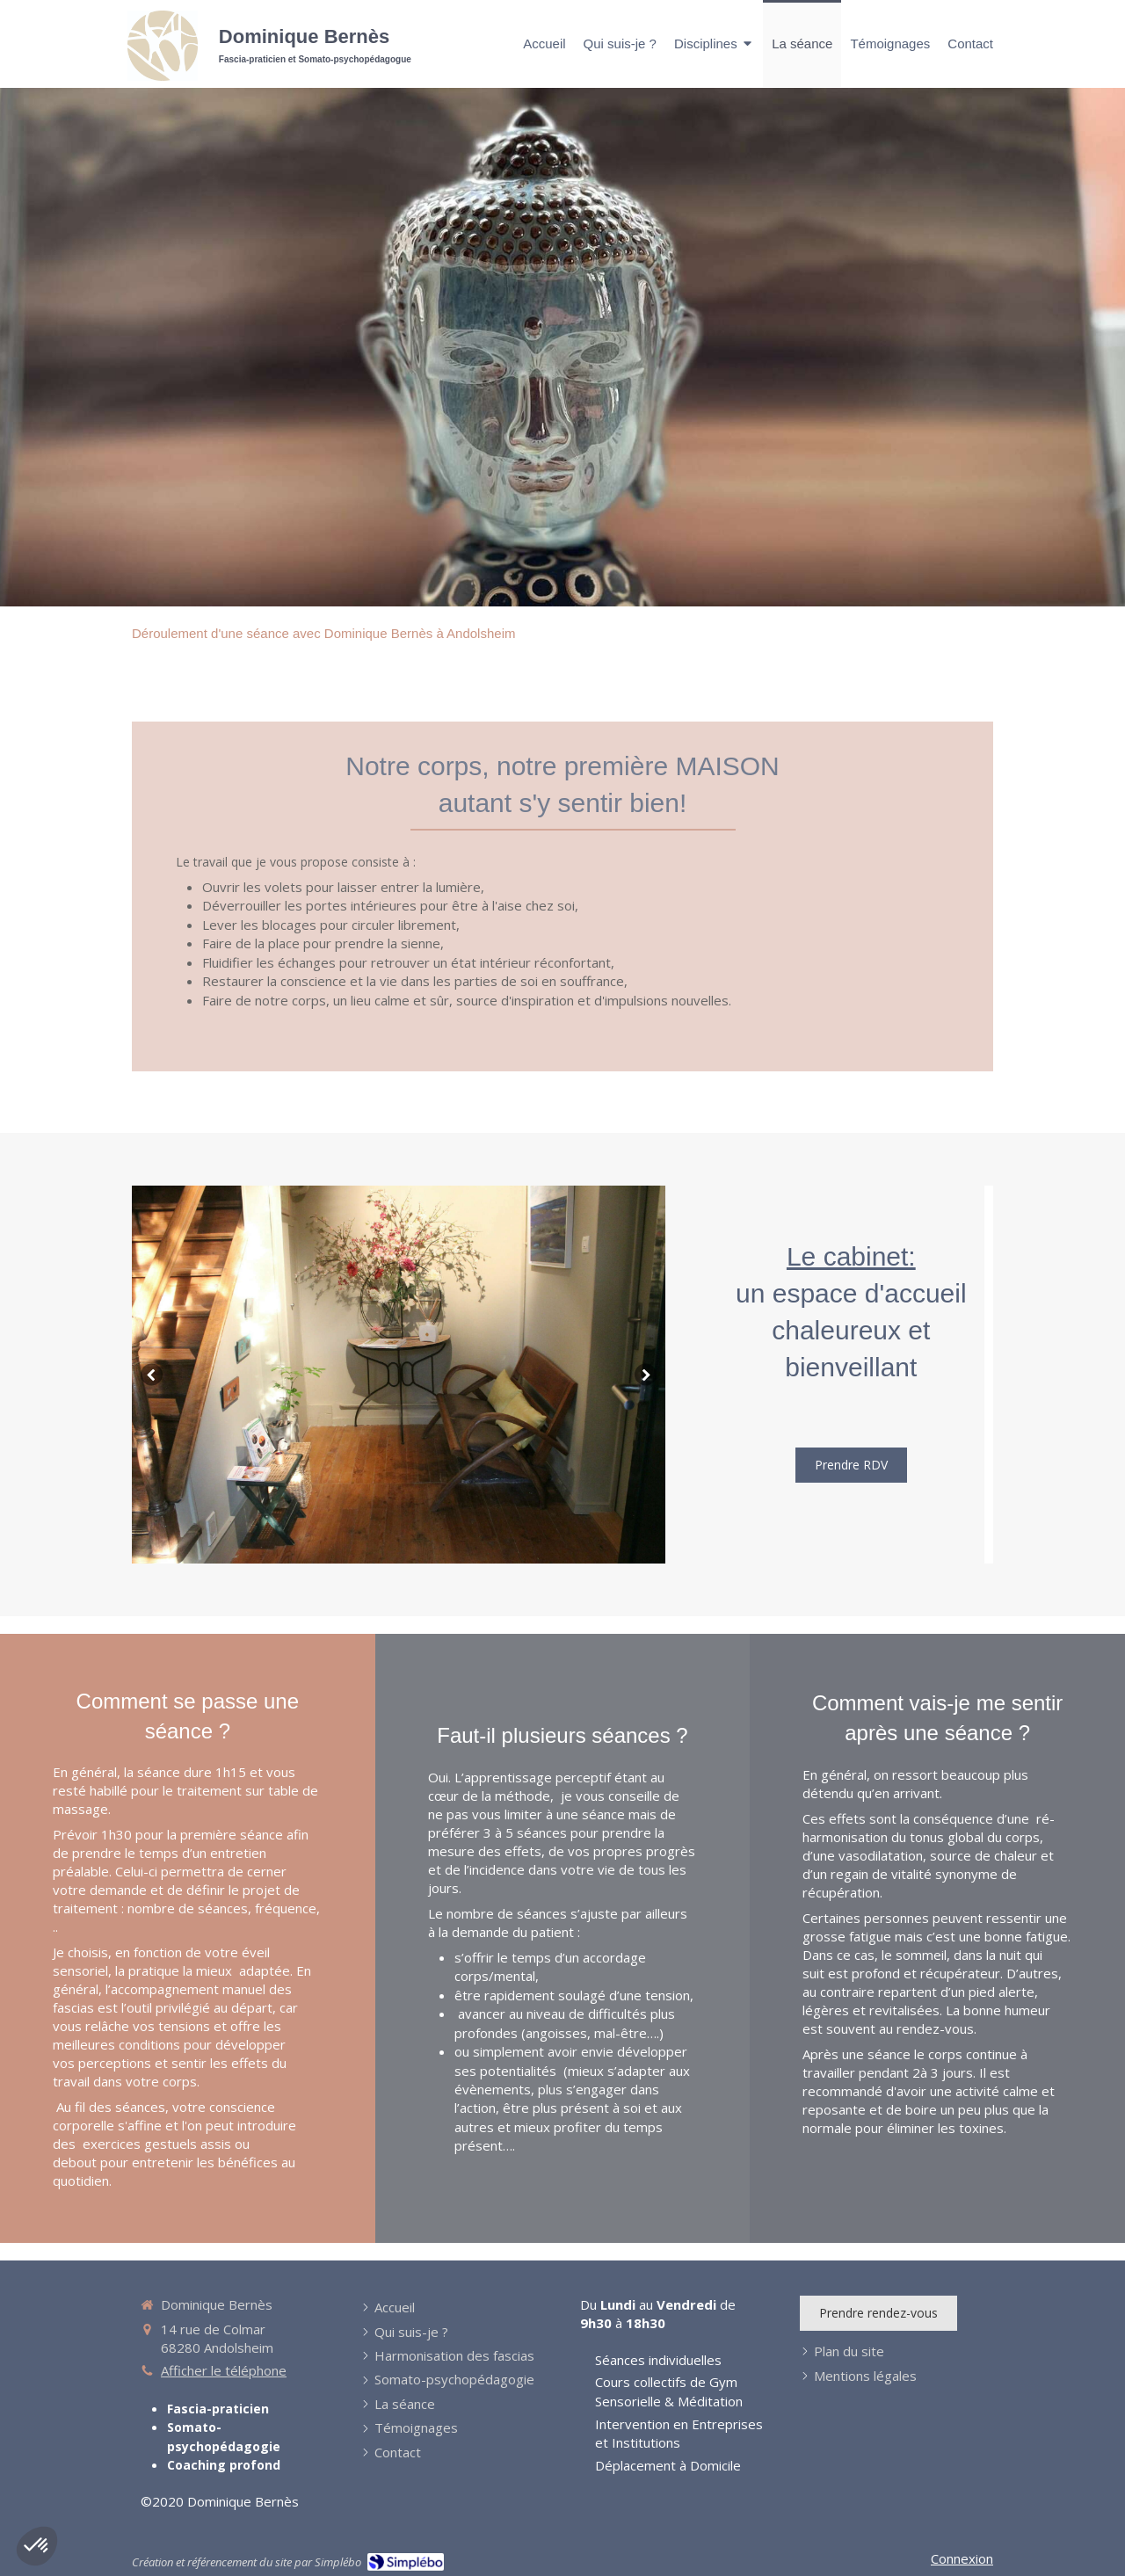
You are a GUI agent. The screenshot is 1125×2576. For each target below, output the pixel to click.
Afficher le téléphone (224, 2370)
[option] (398, 1375)
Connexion (962, 2558)
